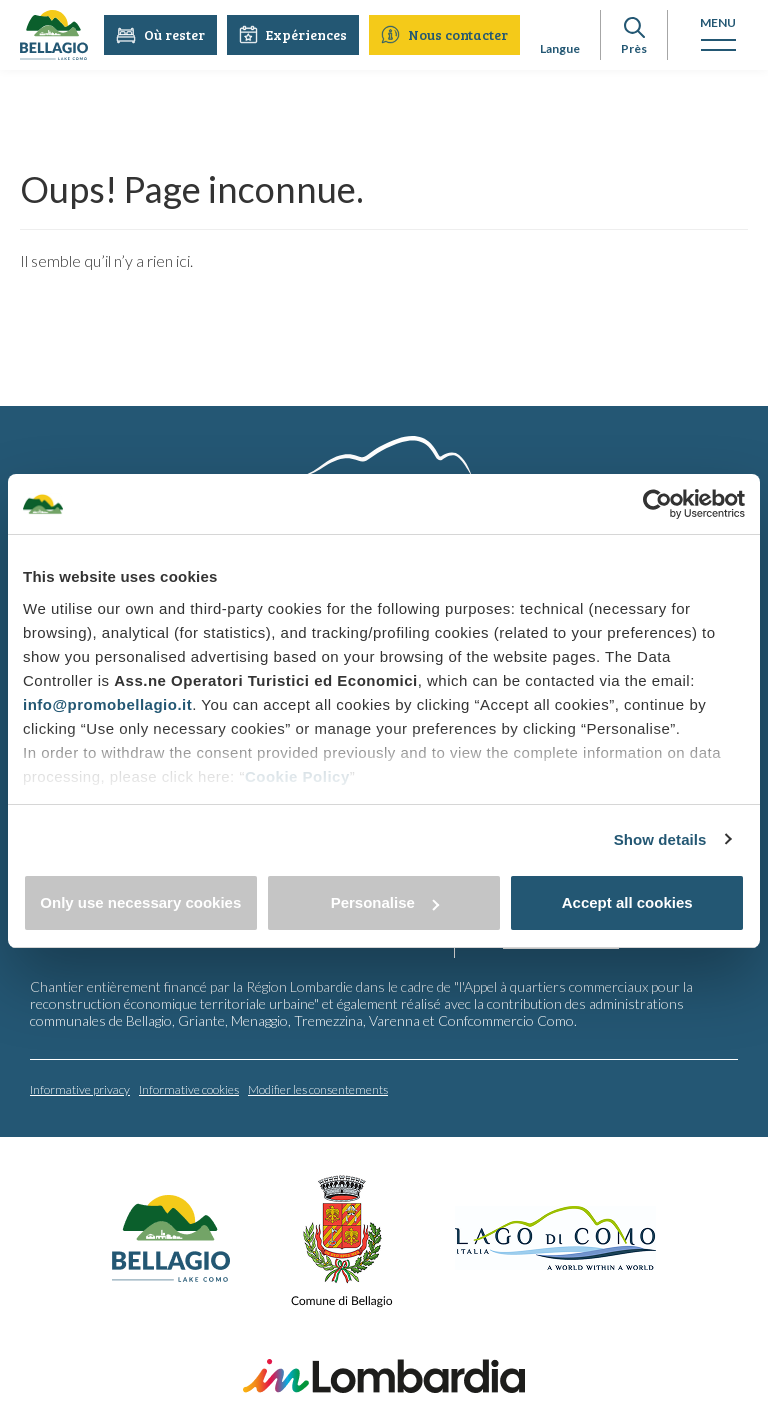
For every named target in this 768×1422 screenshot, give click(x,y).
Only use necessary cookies (140, 902)
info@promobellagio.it (107, 704)
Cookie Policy (297, 776)
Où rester (160, 34)
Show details (660, 839)
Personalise (385, 902)
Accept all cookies (627, 902)
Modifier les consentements (318, 1088)
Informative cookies (189, 1088)
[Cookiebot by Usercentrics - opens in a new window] (657, 504)
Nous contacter (444, 34)
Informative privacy (80, 1088)
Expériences (293, 34)
